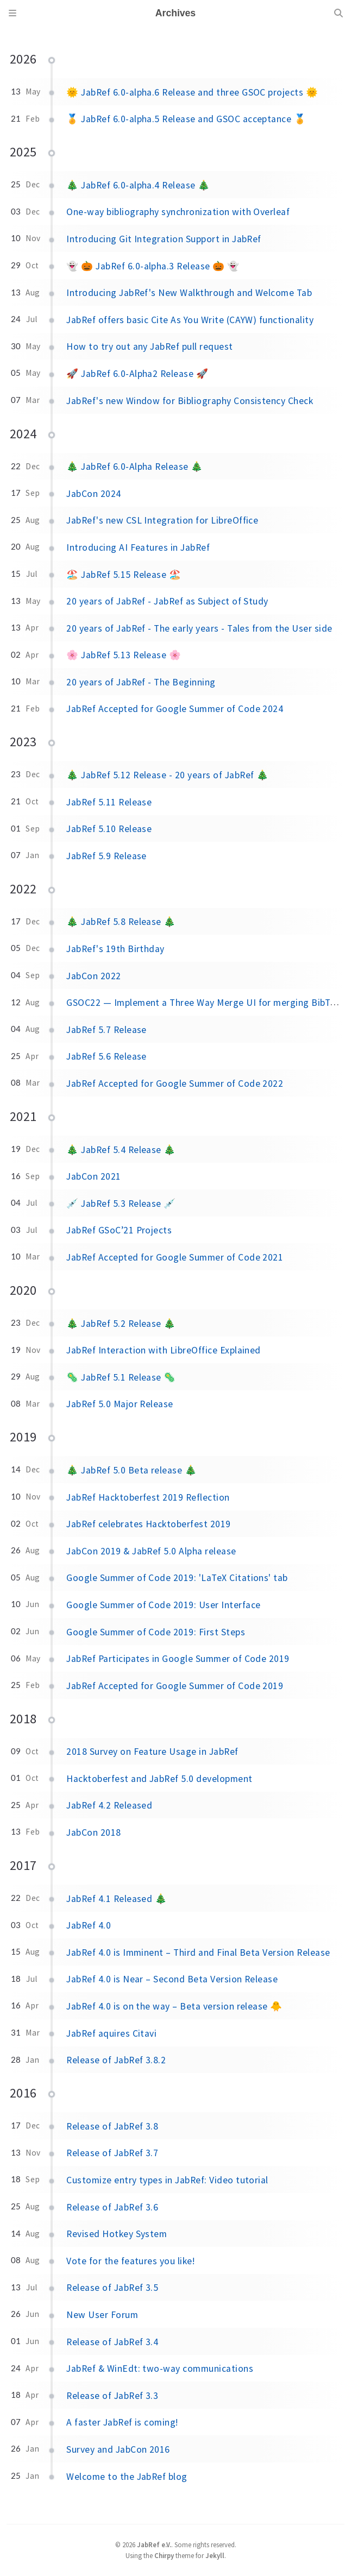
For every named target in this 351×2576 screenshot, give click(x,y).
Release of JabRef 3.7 (112, 2153)
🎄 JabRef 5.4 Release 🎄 (121, 1150)
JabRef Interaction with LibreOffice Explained (163, 1350)
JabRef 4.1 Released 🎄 (116, 1899)
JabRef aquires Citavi (111, 2033)
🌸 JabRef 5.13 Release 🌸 (123, 655)
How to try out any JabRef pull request (149, 346)
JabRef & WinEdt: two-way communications (159, 2369)
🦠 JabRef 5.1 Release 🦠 (121, 1377)
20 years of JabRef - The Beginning (140, 682)
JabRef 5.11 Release (109, 802)
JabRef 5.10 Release (109, 829)
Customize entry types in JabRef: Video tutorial (167, 2180)
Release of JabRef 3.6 (112, 2207)
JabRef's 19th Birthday (115, 949)
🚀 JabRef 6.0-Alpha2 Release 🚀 (137, 374)
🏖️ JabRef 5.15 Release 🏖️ (123, 575)
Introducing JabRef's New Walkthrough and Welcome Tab (189, 293)
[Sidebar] (12, 13)
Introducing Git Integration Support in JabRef (163, 239)
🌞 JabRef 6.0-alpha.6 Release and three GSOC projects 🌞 (192, 92)
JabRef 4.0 (88, 1925)
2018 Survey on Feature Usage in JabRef (152, 1752)
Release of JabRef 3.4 (112, 2342)
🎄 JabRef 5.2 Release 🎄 (121, 1324)
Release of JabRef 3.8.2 (116, 2060)
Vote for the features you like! (130, 2261)
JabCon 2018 (93, 1832)
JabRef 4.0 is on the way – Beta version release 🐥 (174, 2006)
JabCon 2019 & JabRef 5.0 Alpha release (151, 1551)
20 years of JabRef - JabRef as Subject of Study (167, 601)
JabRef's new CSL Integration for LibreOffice (162, 520)
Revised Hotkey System (116, 2234)
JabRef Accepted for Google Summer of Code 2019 (174, 1686)
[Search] (338, 13)
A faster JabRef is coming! (122, 2422)
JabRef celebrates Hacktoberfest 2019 (148, 1524)
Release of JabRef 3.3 (112, 2396)
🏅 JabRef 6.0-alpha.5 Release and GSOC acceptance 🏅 (186, 119)
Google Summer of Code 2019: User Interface (163, 1605)
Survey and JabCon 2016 (118, 2449)
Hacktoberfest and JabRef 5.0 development (159, 1779)
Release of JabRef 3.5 (112, 2288)
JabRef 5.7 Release (106, 1030)
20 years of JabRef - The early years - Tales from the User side (199, 628)
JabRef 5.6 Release (106, 1056)
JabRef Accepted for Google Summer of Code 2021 (174, 1257)
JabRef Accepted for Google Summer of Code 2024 (174, 709)
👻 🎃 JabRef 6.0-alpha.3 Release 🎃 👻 (152, 266)
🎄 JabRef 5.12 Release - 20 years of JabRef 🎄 (167, 775)
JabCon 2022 (93, 976)
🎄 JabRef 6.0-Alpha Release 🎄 (134, 467)
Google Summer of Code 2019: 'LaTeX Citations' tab (177, 1578)
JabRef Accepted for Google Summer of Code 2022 (174, 1083)
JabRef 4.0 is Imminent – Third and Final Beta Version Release (198, 1952)
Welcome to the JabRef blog (126, 2477)
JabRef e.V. (154, 2544)
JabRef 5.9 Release (106, 856)
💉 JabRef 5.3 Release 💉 (121, 1204)
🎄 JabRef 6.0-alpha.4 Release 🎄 (138, 185)
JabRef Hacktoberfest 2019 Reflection (147, 1497)
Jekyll (214, 2555)
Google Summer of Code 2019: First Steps (155, 1632)
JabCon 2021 (93, 1176)
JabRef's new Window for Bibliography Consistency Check (189, 401)
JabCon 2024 (93, 494)
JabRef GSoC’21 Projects (119, 1230)
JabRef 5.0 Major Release (119, 1404)
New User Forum (102, 2315)
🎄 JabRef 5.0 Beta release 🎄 (131, 1470)
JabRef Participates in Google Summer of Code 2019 (178, 1659)
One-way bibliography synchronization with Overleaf (178, 212)
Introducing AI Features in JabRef (138, 547)
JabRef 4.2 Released (109, 1805)
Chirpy (164, 2555)
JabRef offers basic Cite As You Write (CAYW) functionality (190, 320)
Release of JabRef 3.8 (112, 2126)
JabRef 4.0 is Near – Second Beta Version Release (172, 1979)
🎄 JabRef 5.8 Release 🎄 (121, 922)
